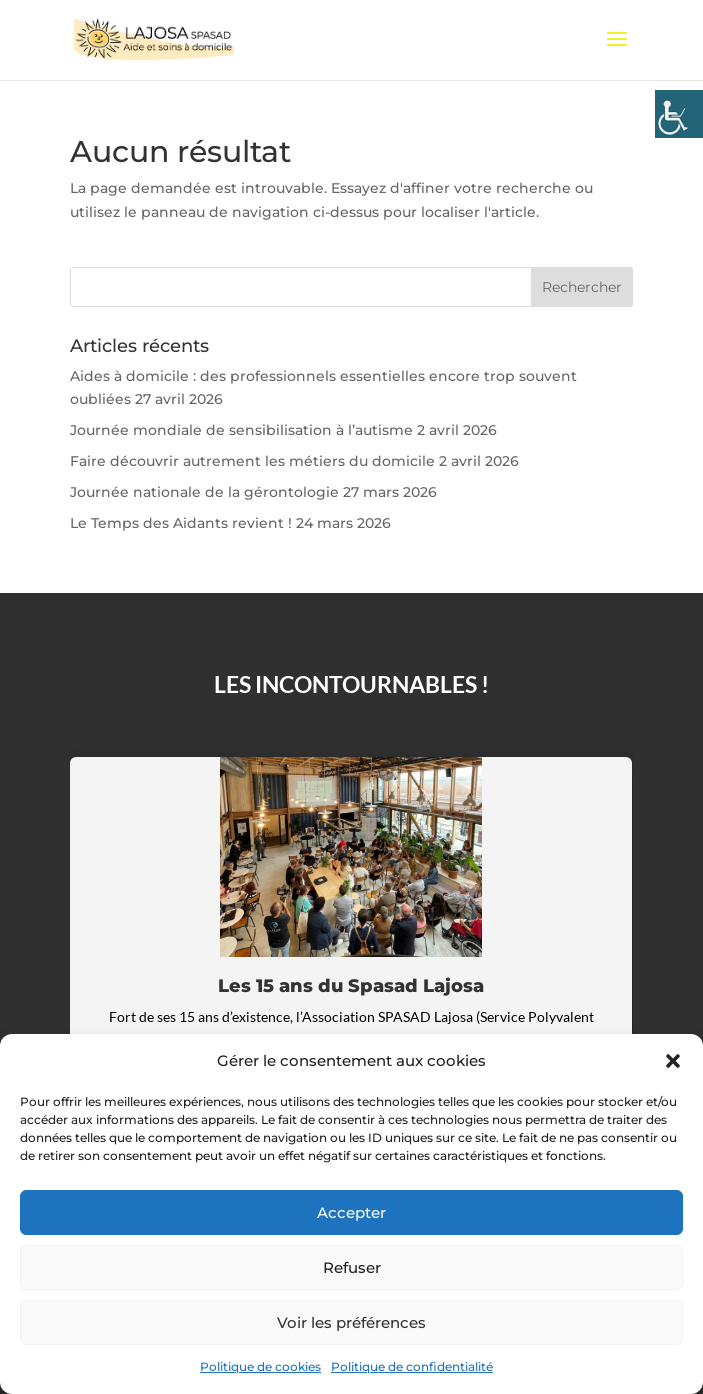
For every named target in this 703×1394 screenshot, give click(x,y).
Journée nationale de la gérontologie (204, 492)
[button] (673, 1061)
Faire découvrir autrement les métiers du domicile (252, 461)
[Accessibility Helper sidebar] (679, 114)
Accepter (351, 1212)
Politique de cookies (260, 1366)
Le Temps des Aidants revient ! (181, 523)
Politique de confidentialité (412, 1366)
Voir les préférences (351, 1322)
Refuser (352, 1267)
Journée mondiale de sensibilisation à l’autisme (241, 430)
